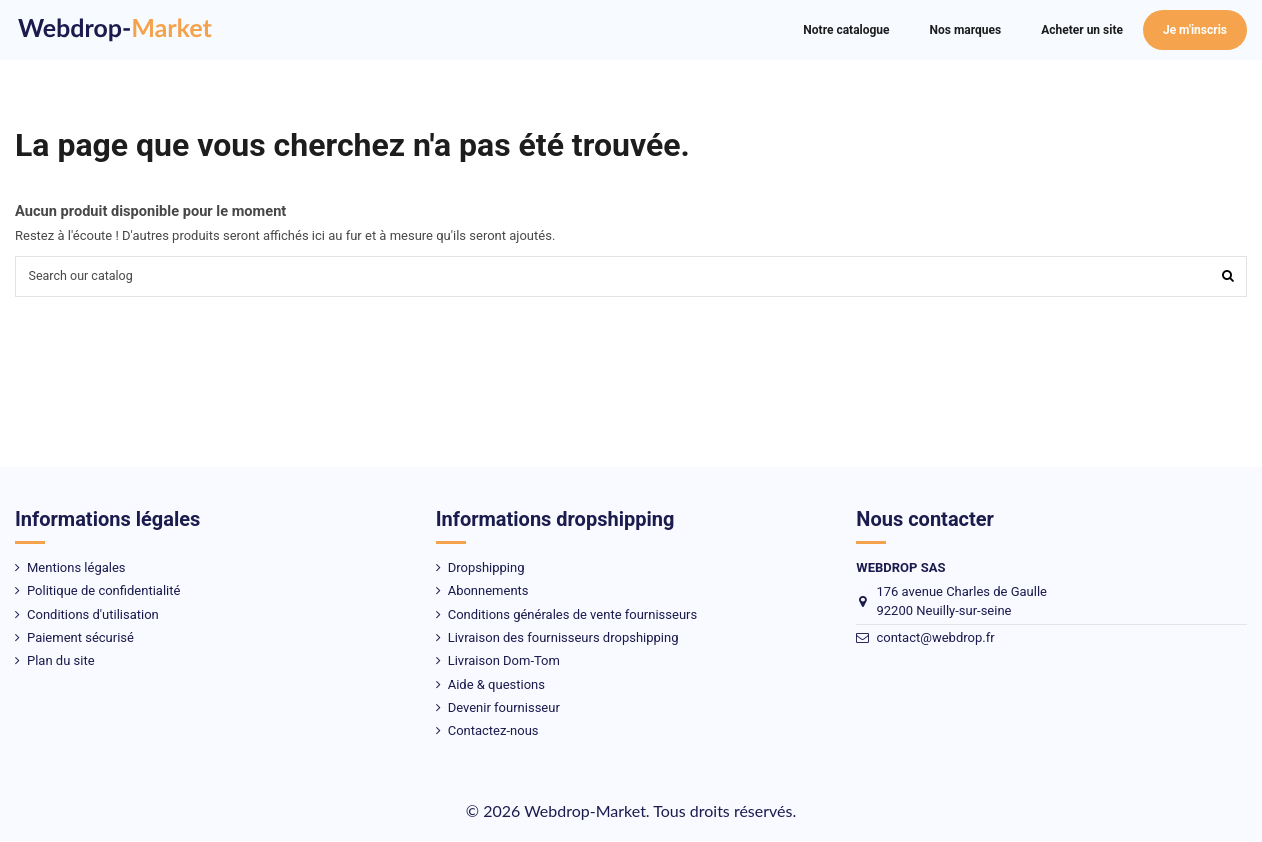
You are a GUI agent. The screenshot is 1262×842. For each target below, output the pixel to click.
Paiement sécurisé (80, 638)
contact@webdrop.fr (935, 639)
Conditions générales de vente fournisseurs (573, 615)
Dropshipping (486, 568)
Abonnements (488, 592)
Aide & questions (496, 685)
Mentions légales (76, 568)
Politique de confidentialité (103, 592)
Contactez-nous (493, 732)
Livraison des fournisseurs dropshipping (563, 638)
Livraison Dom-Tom (504, 662)
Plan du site (61, 662)
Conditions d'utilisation (93, 615)
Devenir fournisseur (504, 709)
